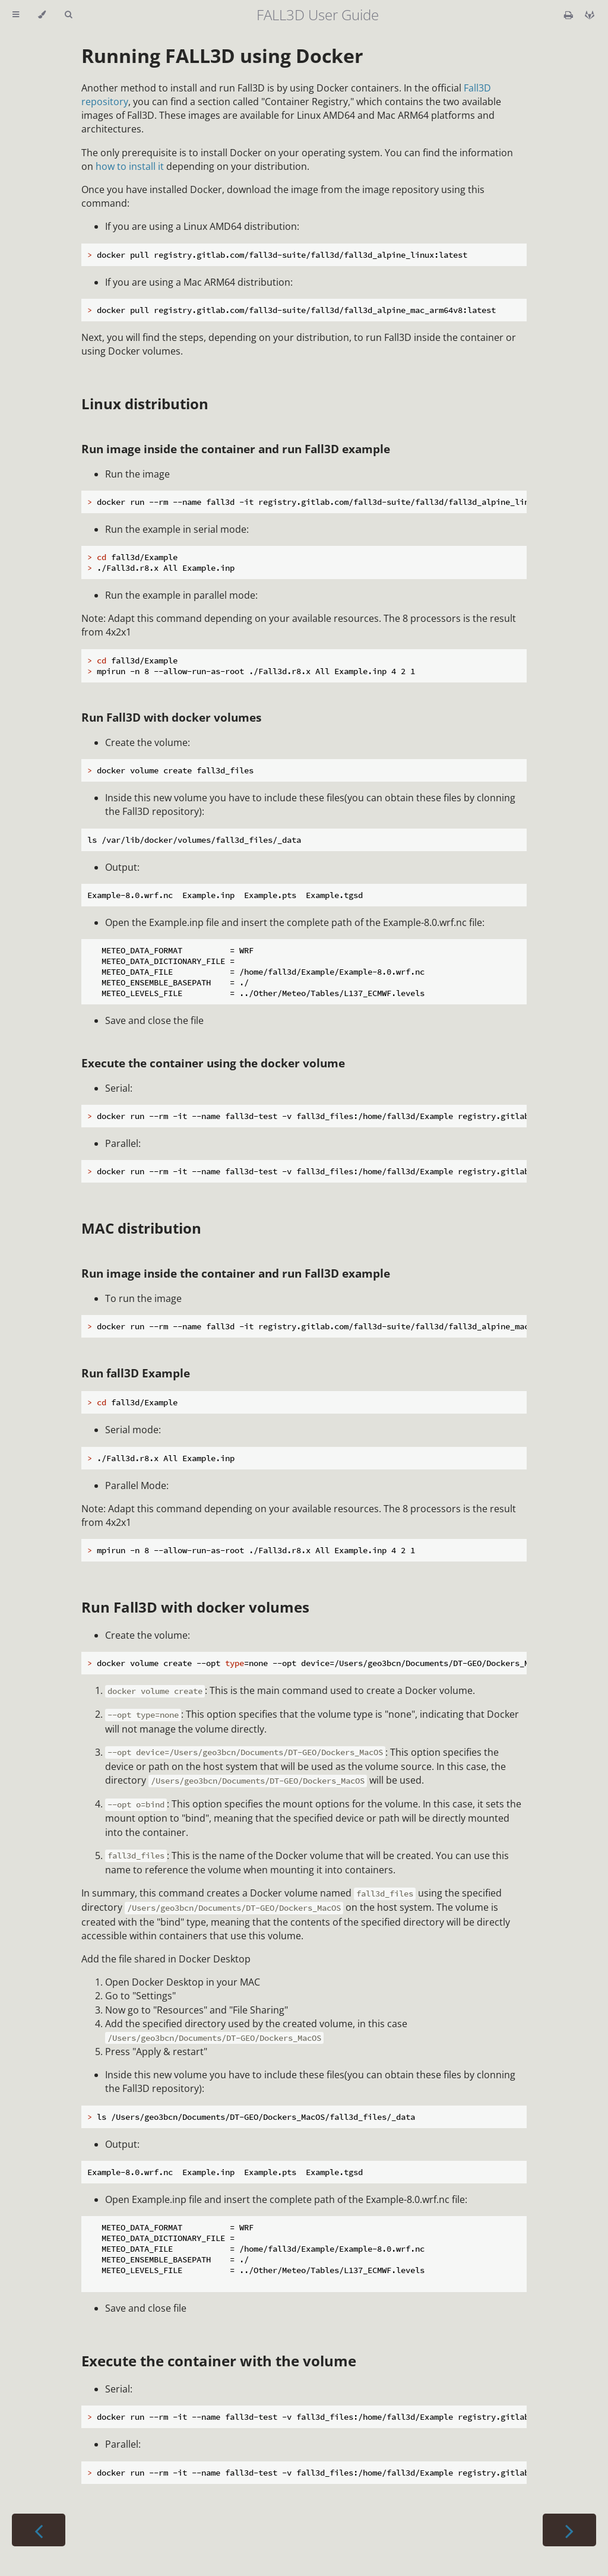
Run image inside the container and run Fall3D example (235, 448)
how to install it (130, 166)
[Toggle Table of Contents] (15, 15)
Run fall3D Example (135, 1373)
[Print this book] (569, 14)
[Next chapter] (569, 2530)
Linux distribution (144, 403)
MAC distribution (141, 1228)
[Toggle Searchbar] (68, 15)
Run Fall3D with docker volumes (171, 717)
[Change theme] (41, 15)
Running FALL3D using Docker (222, 55)
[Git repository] (589, 14)
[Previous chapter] (38, 2530)
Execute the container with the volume (218, 2360)
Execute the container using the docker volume (213, 1062)
